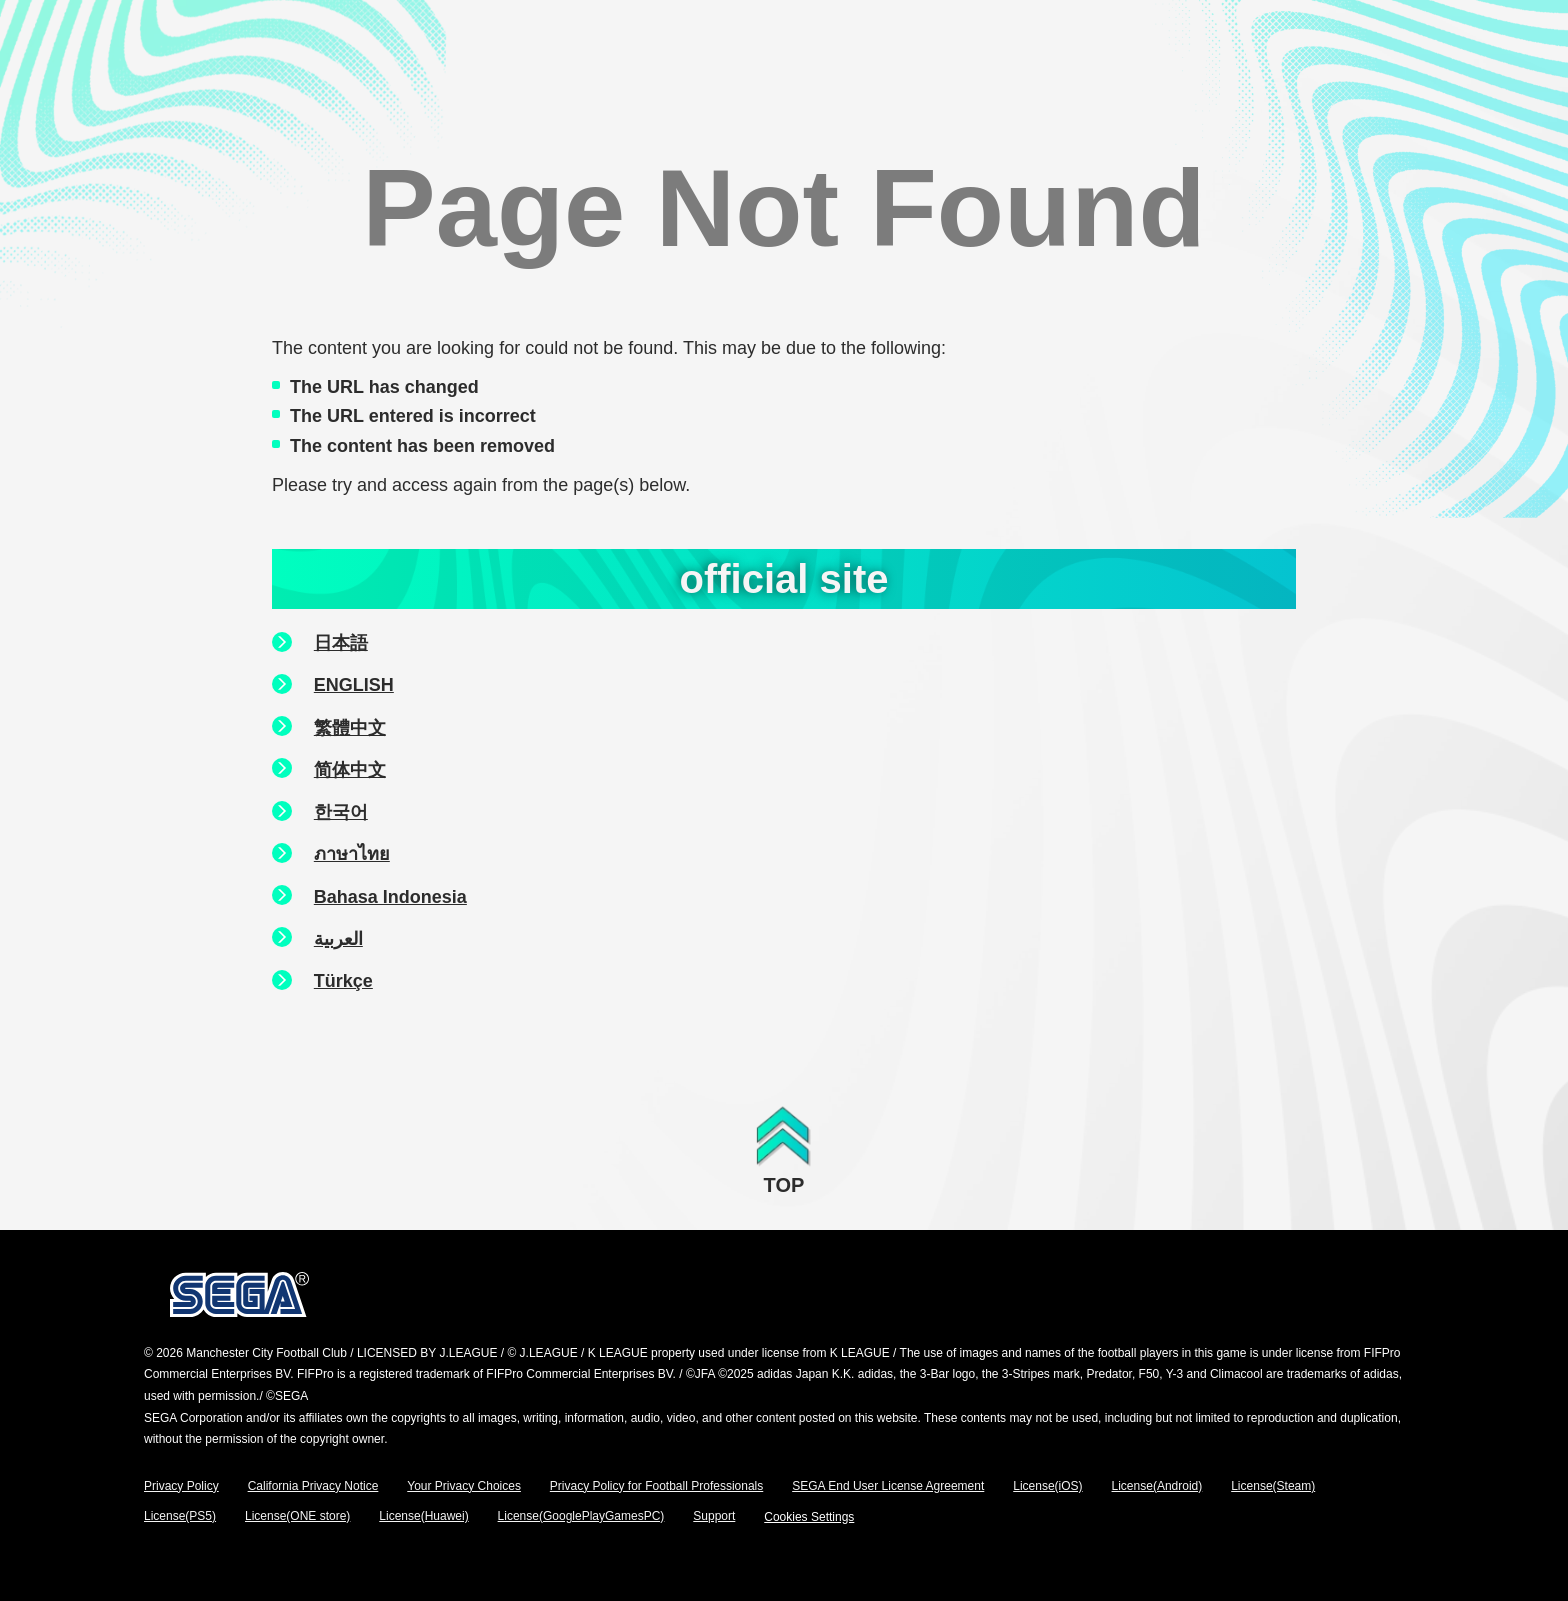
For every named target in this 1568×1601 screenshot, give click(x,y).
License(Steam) (1273, 1486)
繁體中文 (350, 728)
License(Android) (1157, 1486)
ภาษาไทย (352, 854)
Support (714, 1516)
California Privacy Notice (313, 1486)
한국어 (341, 812)
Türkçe (343, 981)
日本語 (341, 643)
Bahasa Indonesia (390, 897)
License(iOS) (1047, 1486)
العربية (338, 939)
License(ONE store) (297, 1516)
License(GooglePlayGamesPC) (581, 1516)
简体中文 (350, 770)
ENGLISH (354, 685)
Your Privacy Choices (464, 1486)
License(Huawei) (423, 1516)
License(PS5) (180, 1516)
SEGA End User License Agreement (888, 1486)
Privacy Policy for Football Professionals (656, 1486)
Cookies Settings (809, 1517)
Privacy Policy (181, 1486)
